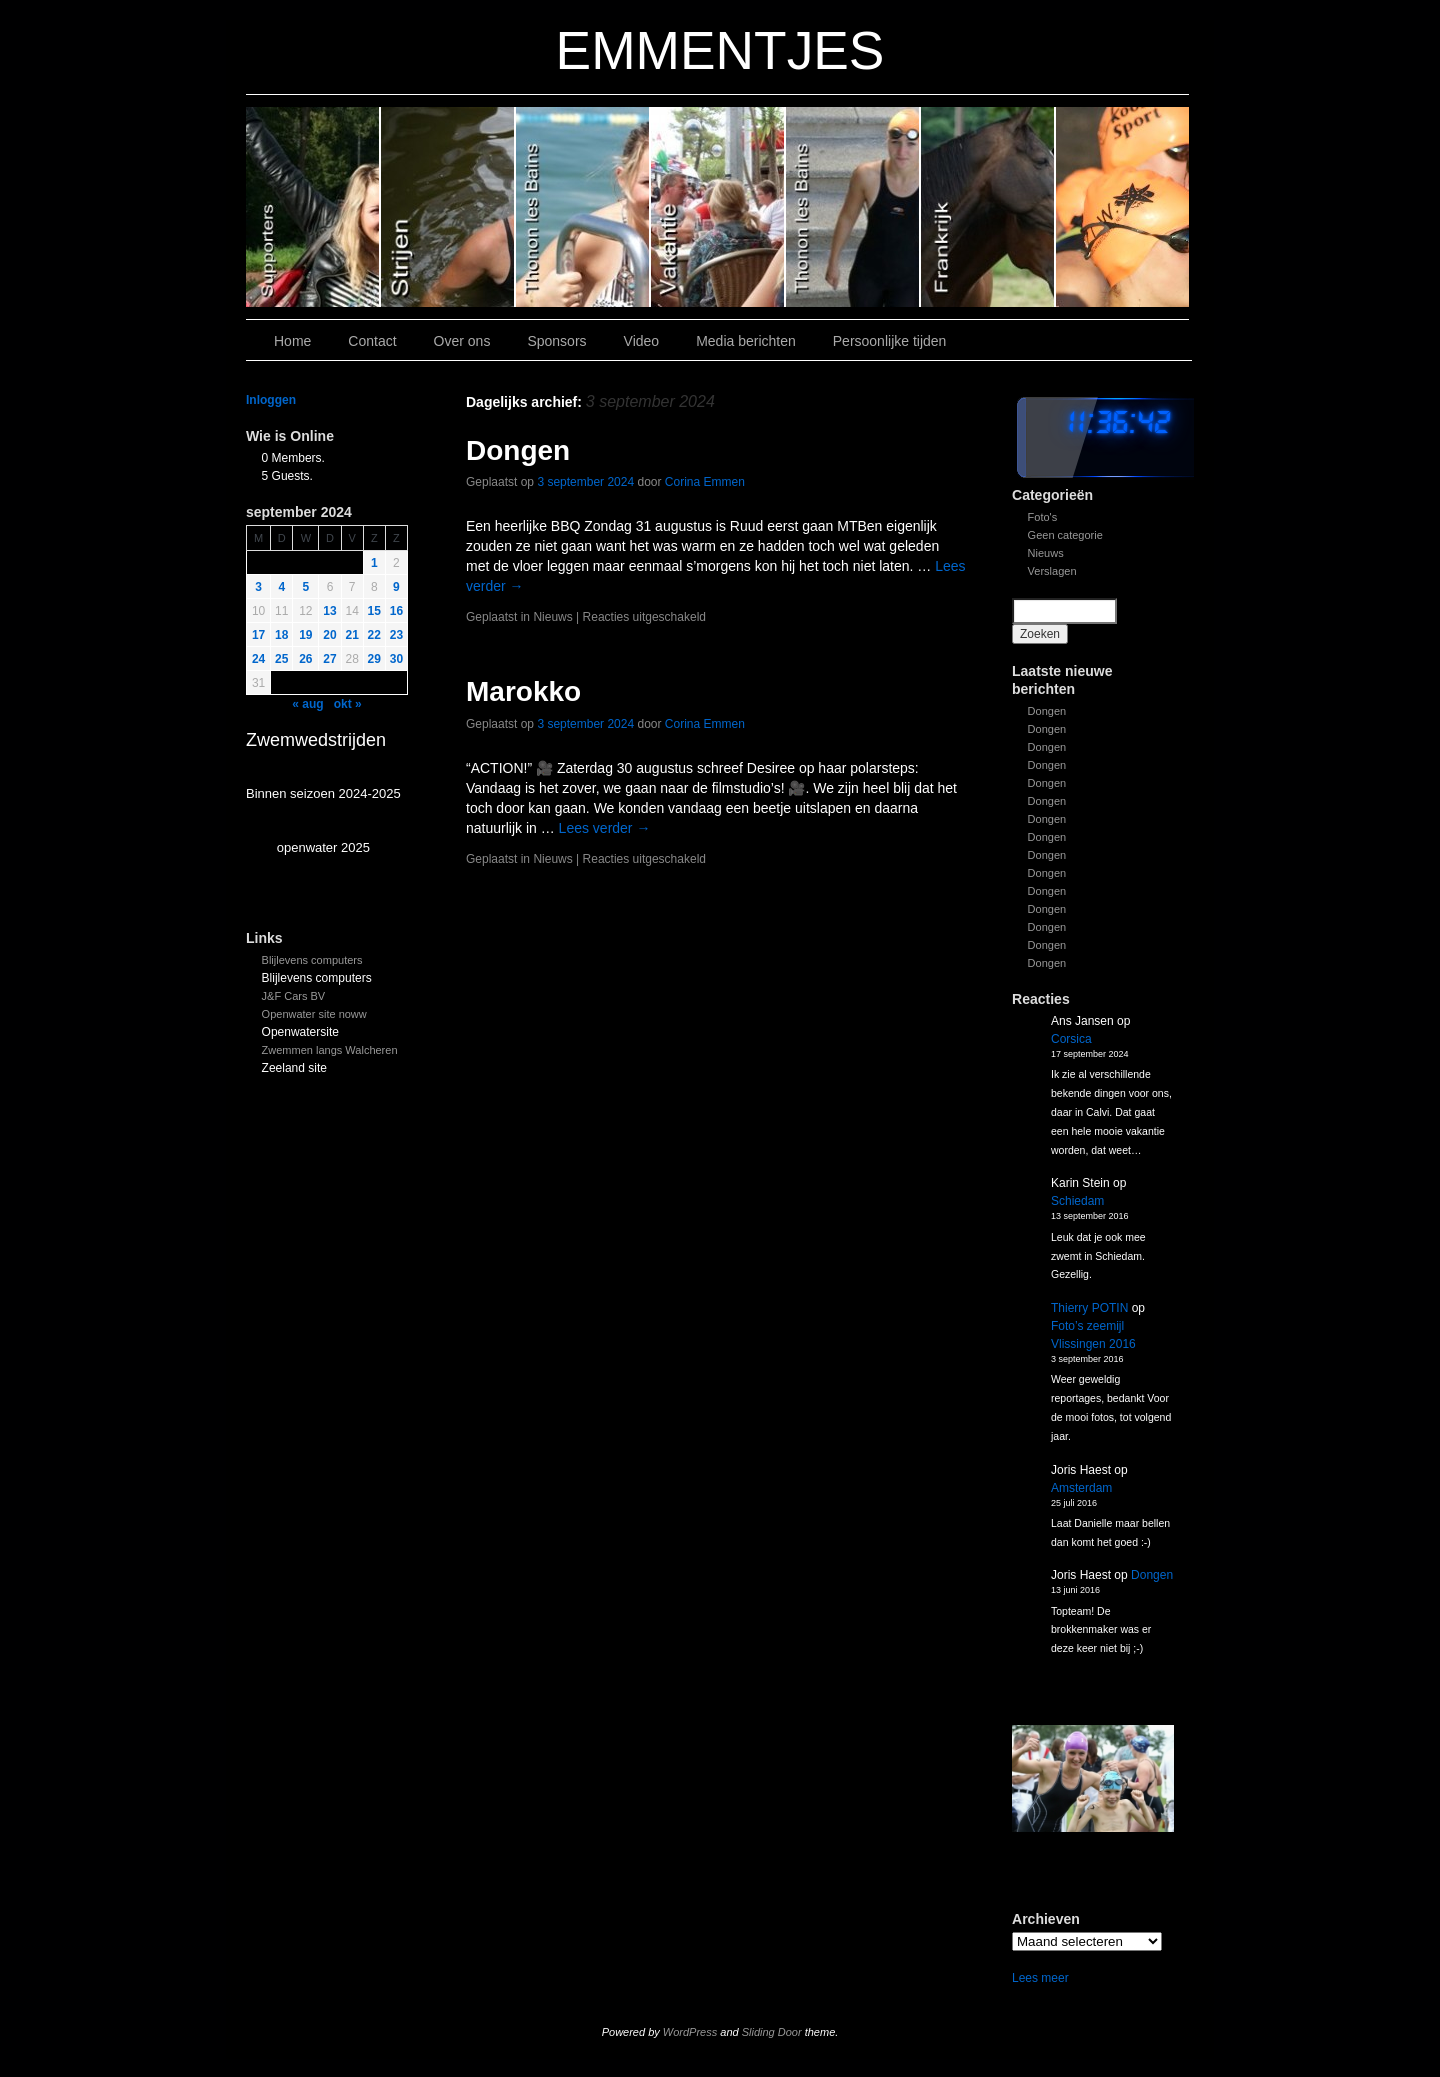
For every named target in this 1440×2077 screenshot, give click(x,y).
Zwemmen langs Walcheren (330, 1050)
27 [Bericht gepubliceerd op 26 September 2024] (329, 659)
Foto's (1043, 517)
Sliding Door (772, 2032)
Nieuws (1046, 553)
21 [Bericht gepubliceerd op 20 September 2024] (352, 635)
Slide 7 (1122, 207)
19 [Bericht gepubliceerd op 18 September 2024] (305, 635)
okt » (348, 704)
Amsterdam (1081, 1488)
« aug (307, 704)
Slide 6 (313, 207)
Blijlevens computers (312, 960)
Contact (372, 341)
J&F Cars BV (294, 996)
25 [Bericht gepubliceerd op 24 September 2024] (281, 659)
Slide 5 (448, 207)
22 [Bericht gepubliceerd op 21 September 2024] (374, 635)
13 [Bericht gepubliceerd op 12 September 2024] (329, 611)
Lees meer (1040, 1978)
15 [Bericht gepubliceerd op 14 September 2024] (374, 611)
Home (292, 341)
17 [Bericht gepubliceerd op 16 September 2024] (258, 635)
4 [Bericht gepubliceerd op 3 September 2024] (281, 587)
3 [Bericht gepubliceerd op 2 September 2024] (258, 587)
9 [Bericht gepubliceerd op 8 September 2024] (396, 587)
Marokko (523, 691)
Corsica (1071, 1039)
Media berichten (746, 341)
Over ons (462, 341)
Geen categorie (1065, 535)
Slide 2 (853, 207)
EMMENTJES (720, 50)
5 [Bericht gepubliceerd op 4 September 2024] (306, 587)
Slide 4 (583, 207)
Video (642, 341)
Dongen (1047, 711)
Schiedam (1077, 1201)
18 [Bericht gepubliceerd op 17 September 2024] (281, 635)
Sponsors (556, 341)
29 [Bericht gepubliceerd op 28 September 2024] (374, 659)
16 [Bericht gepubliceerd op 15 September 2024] (396, 611)
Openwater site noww (314, 1014)
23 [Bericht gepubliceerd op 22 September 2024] (396, 635)
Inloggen (271, 400)
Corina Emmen (705, 482)
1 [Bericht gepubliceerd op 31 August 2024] (374, 563)
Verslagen (1052, 571)
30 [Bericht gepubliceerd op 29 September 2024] (396, 659)
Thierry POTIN (1089, 1308)
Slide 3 (718, 207)
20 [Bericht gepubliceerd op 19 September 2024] (329, 635)
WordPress (690, 2032)
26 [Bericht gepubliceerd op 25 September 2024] (305, 659)
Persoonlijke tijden (890, 341)
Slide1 (988, 207)
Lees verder (605, 828)
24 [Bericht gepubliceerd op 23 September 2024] (258, 659)
